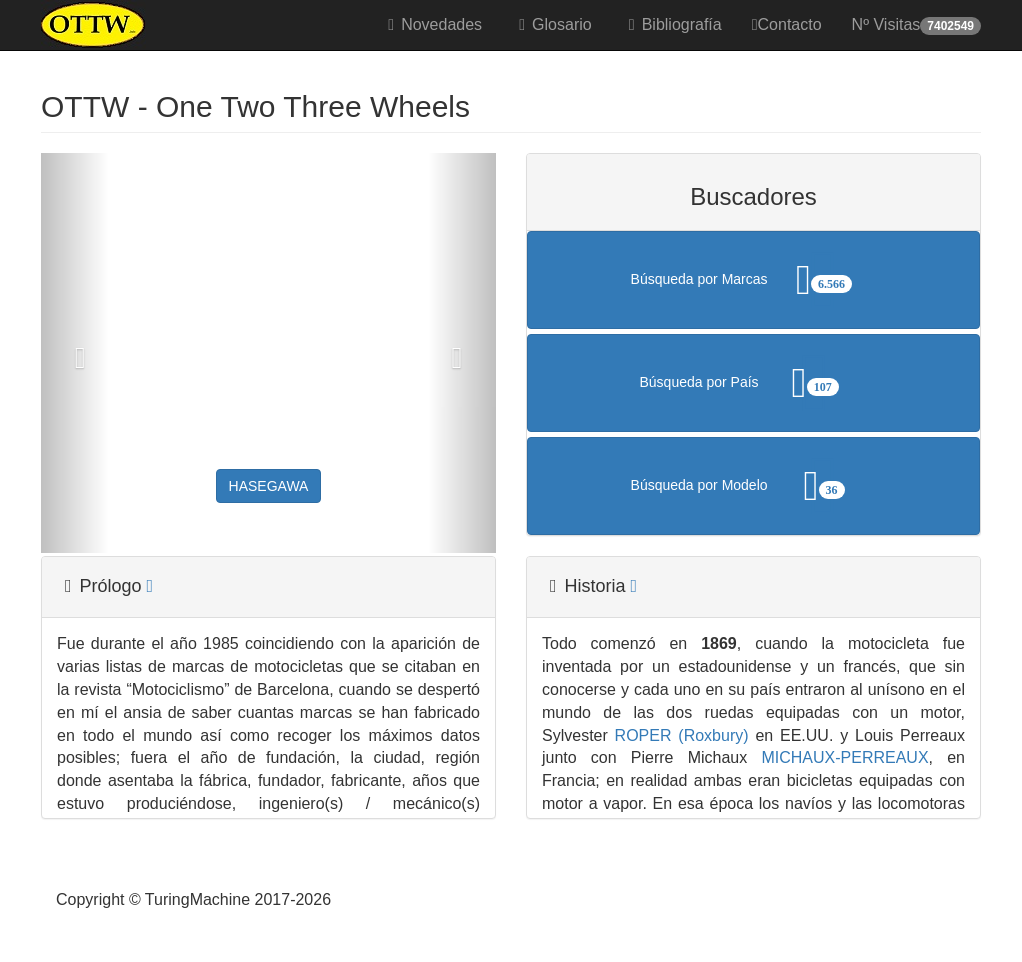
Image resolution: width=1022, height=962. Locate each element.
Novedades (431, 24)
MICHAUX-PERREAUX (837, 757)
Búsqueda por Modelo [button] (754, 486)
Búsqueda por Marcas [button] (754, 280)
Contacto (787, 24)
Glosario (552, 24)
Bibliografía (672, 24)
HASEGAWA (269, 486)
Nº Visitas (916, 25)
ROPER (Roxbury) (678, 735)
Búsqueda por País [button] (754, 383)
